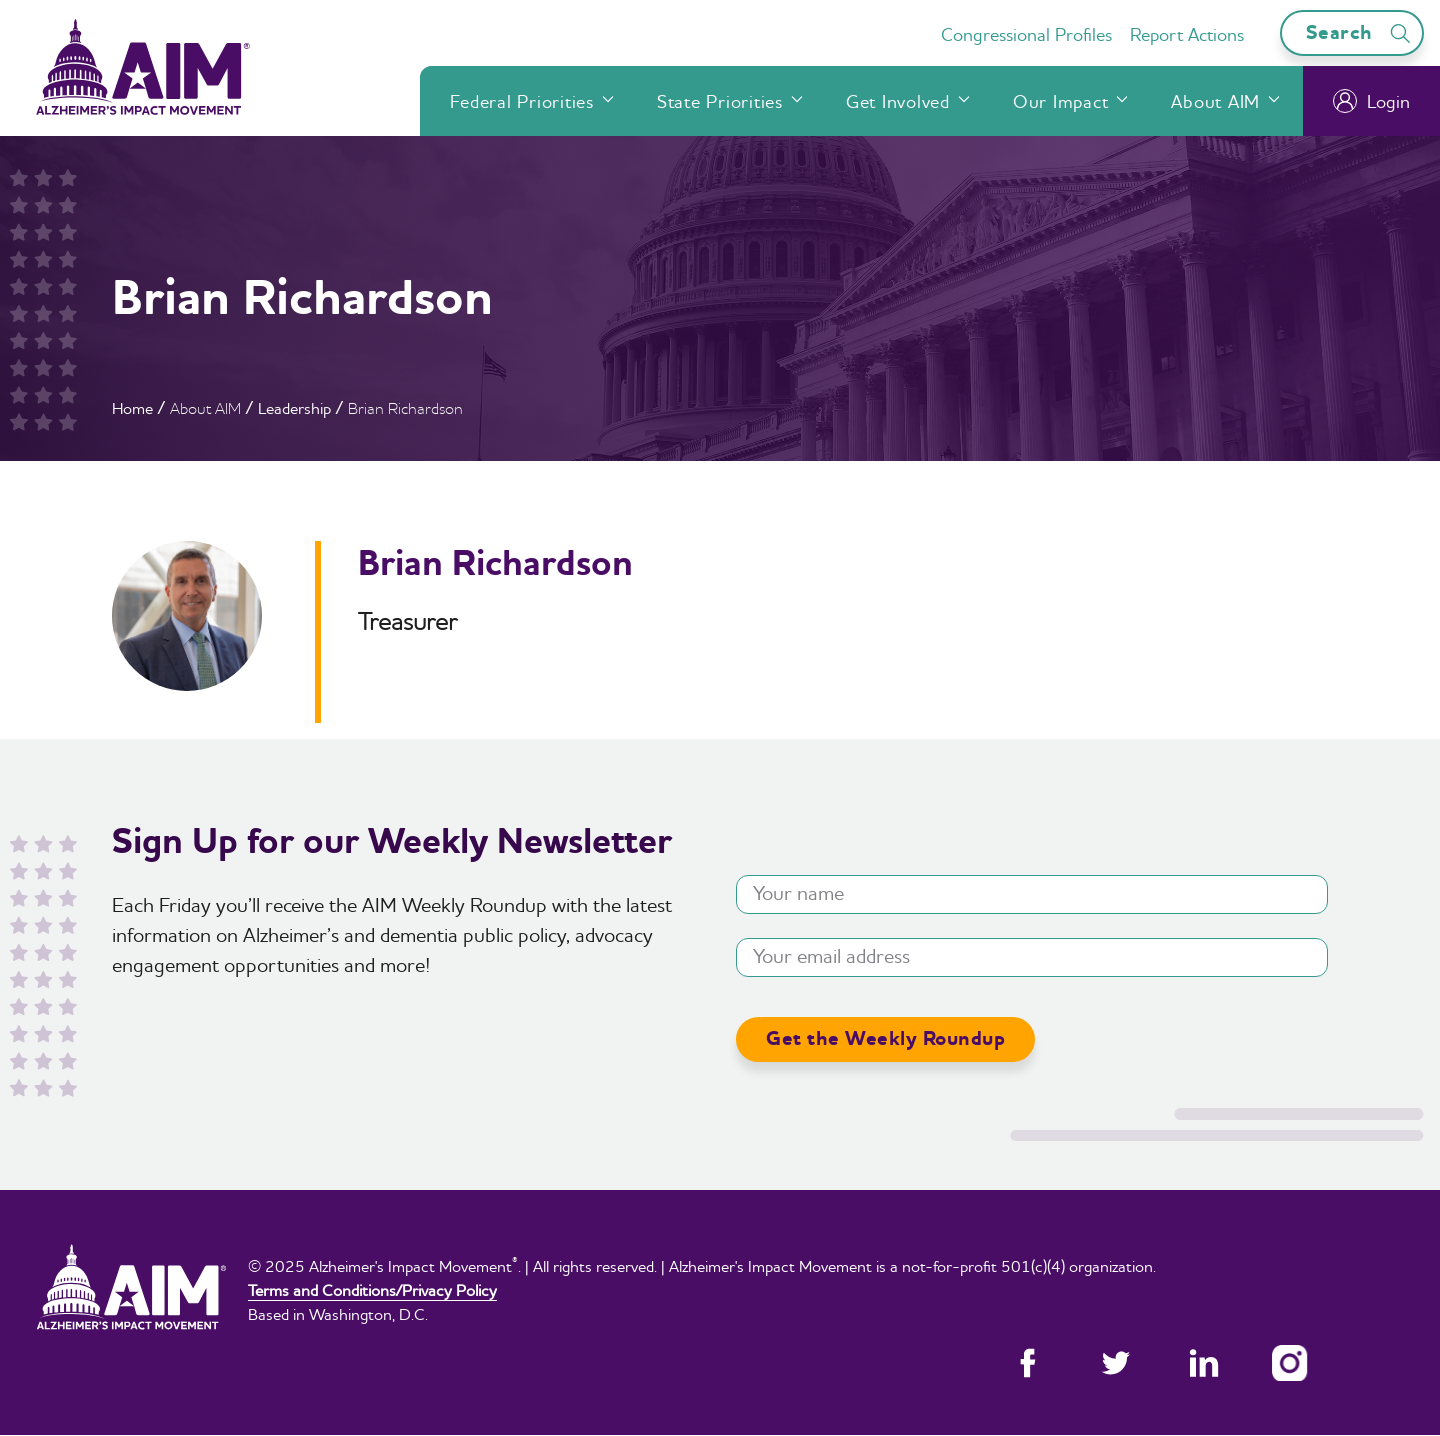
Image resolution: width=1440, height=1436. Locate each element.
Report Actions (1187, 34)
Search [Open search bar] (1361, 32)
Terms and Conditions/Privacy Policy (372, 1290)
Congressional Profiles (1026, 34)
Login (1371, 101)
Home (132, 408)
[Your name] (1032, 894)
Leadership (294, 408)
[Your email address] (1032, 957)
